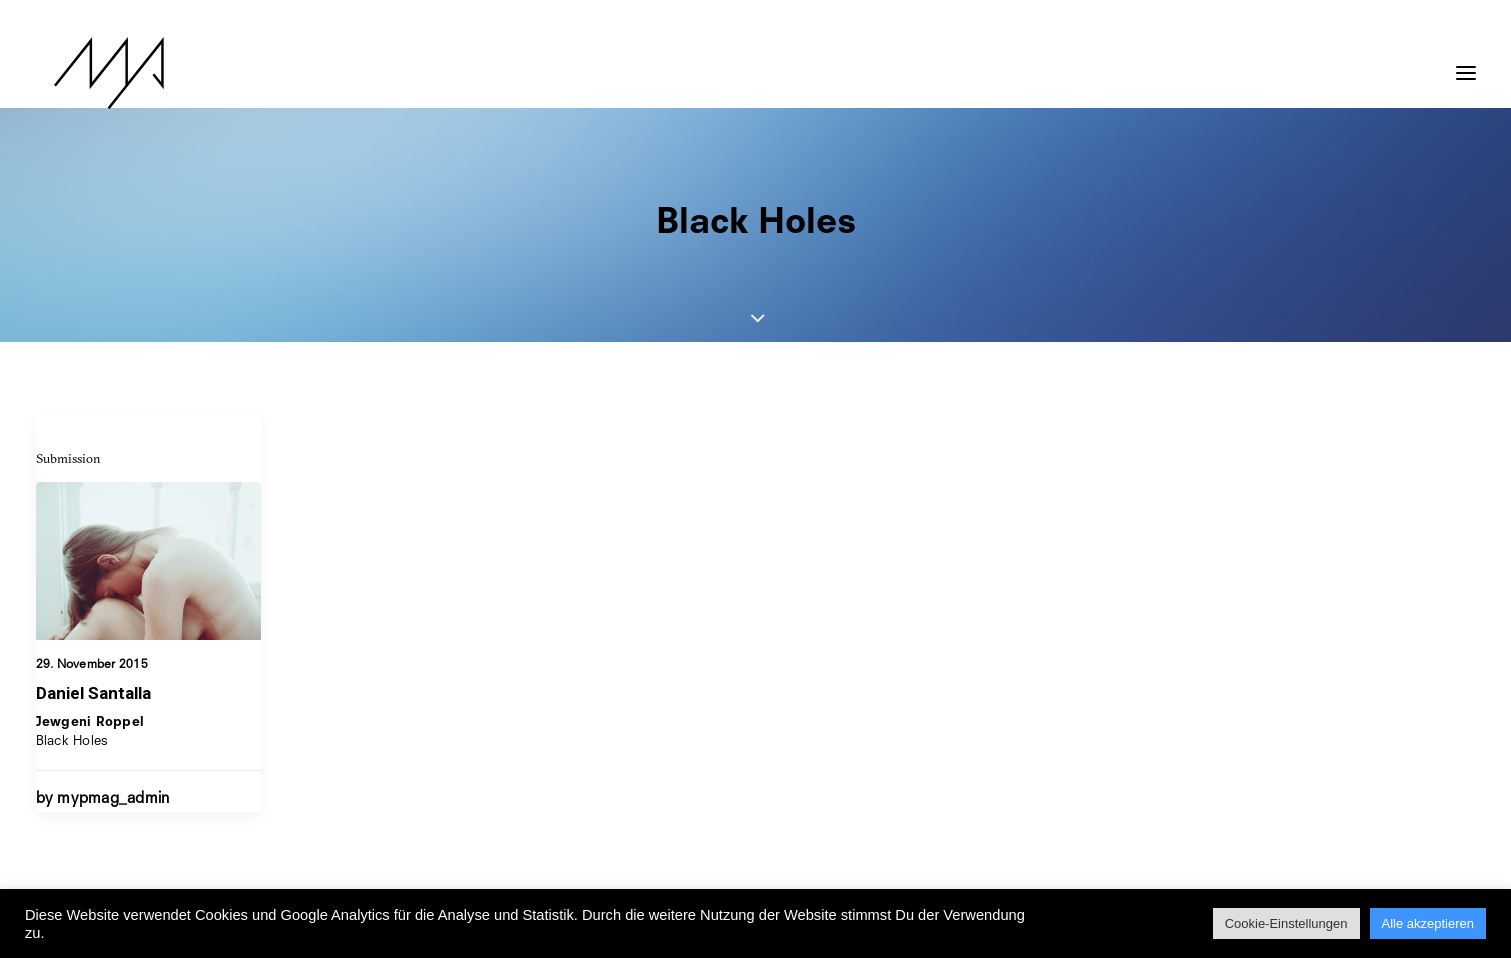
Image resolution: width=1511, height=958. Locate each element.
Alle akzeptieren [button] (1428, 923)
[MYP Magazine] (91, 73)
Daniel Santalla (93, 693)
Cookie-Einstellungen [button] (1286, 923)
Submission (68, 458)
